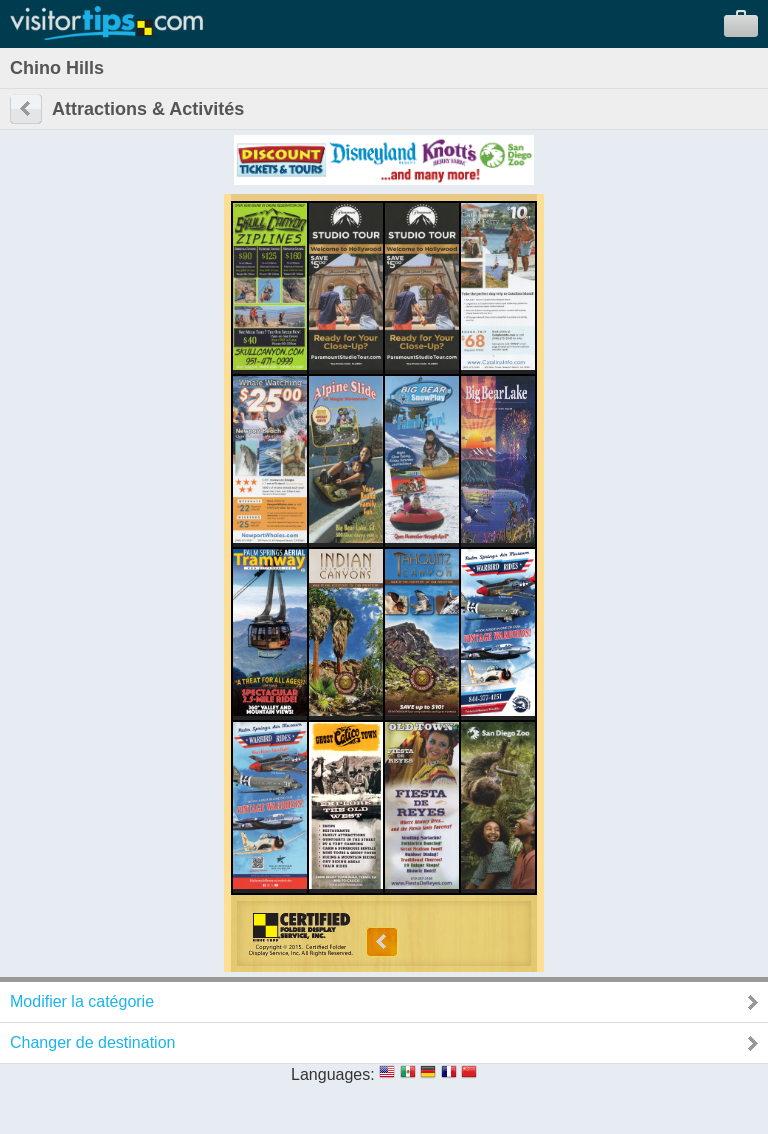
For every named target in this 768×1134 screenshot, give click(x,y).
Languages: (333, 1074)
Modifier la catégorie (82, 1001)
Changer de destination (92, 1042)
